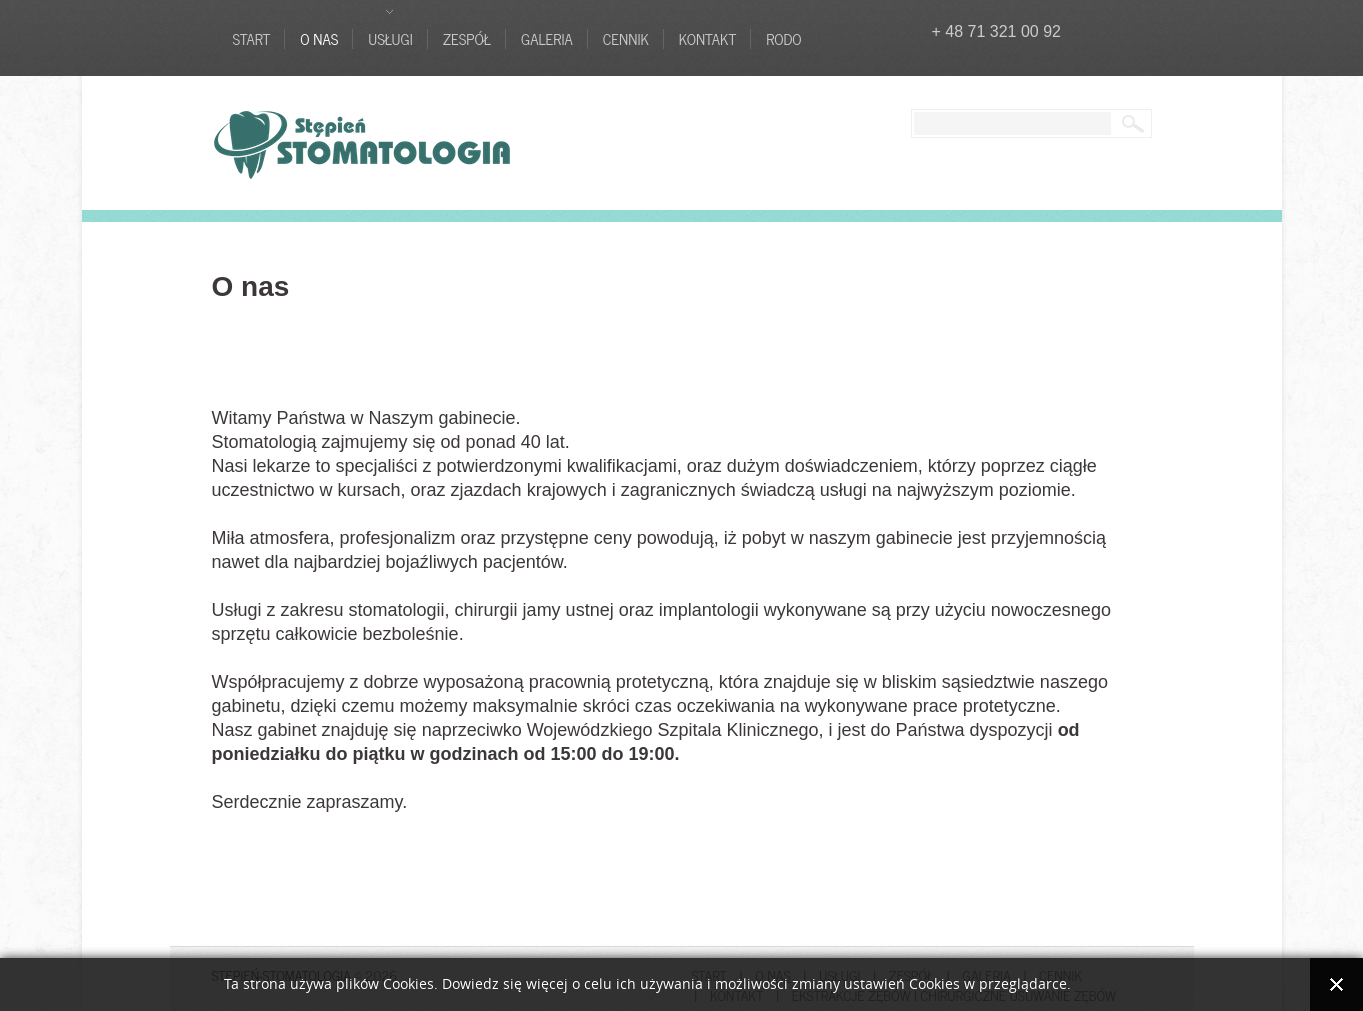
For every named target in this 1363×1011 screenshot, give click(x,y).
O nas (319, 39)
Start (252, 39)
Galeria (547, 39)
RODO (783, 39)
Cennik (626, 39)
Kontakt (707, 39)
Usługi (390, 39)
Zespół (467, 39)
